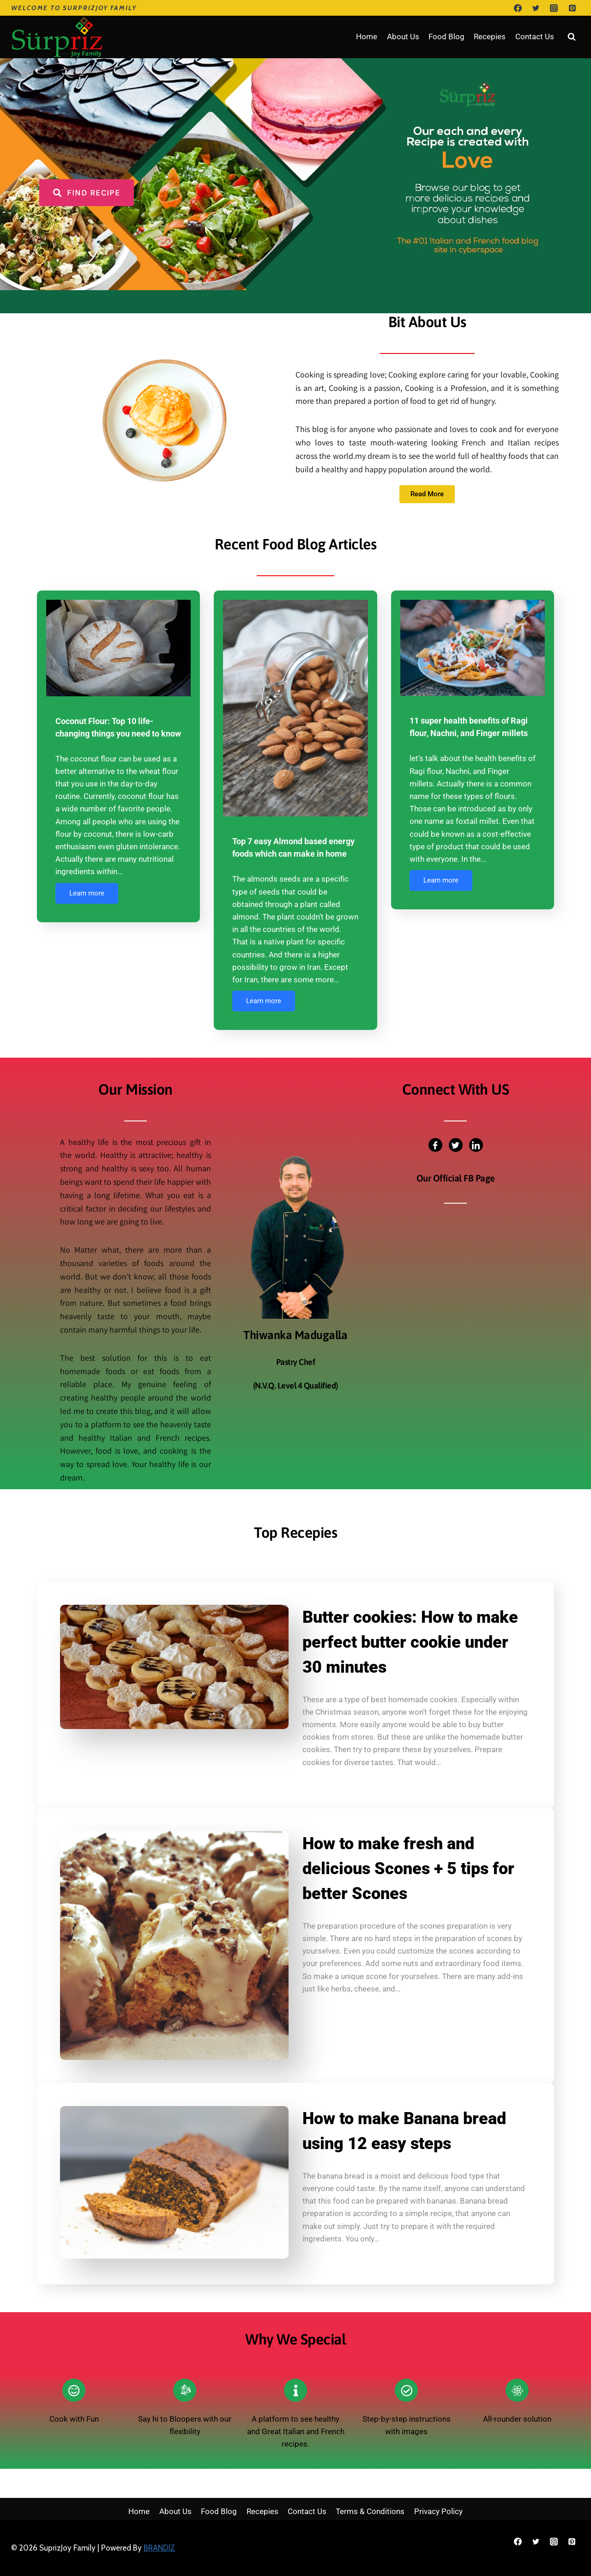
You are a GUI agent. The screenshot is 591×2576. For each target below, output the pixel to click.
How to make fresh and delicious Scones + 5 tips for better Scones (408, 1868)
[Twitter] (536, 8)
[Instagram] (554, 8)
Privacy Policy (438, 2511)
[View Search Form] (571, 37)
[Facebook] (518, 8)
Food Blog (446, 36)
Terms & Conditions (370, 2511)
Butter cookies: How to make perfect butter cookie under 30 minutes (410, 1642)
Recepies (490, 36)
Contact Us (534, 36)
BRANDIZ (159, 2547)
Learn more (86, 893)
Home (366, 36)
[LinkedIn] (476, 1145)
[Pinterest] (572, 8)
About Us (403, 36)
